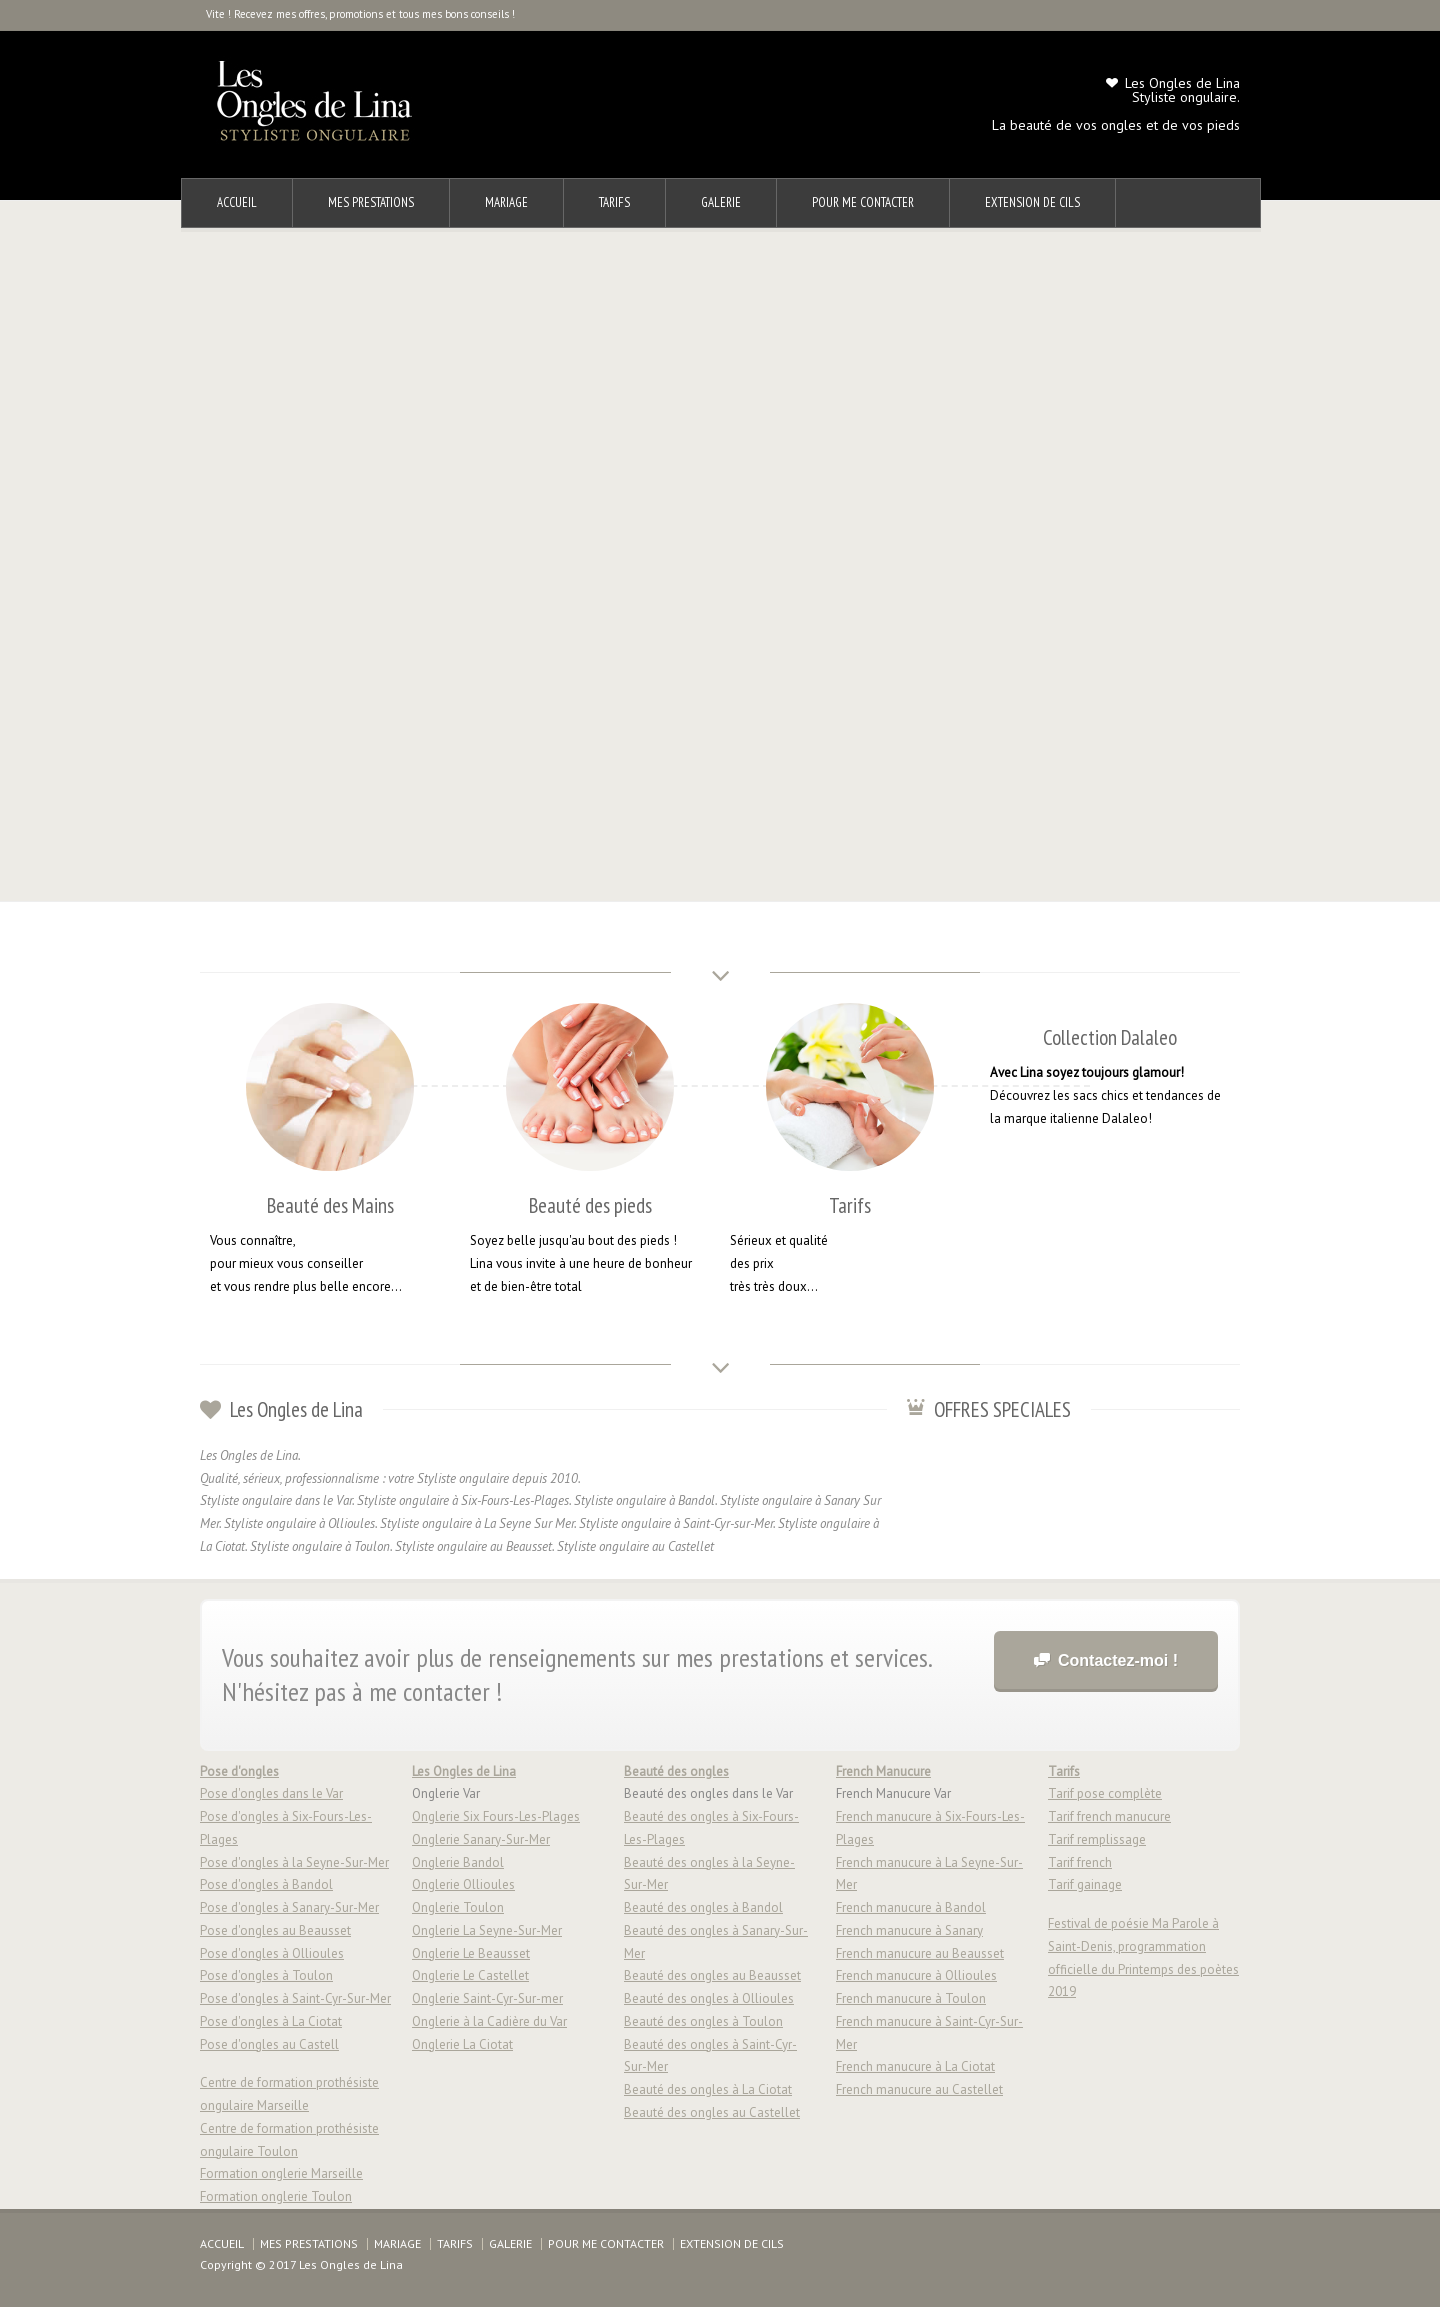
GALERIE (721, 202)
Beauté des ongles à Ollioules (709, 1998)
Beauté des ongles (676, 1771)
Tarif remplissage (1097, 1839)
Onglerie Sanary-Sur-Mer (481, 1839)
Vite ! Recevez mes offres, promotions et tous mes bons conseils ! (360, 14)
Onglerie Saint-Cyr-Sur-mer (487, 1998)
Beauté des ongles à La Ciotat (708, 2089)
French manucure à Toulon (911, 1998)
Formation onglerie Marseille (281, 2173)
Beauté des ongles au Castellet (712, 2112)
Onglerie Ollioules (463, 1884)
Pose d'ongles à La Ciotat (271, 2021)
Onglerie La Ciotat (462, 2044)
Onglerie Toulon (458, 1907)
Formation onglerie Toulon (276, 2196)
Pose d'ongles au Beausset (275, 1930)
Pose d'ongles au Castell (269, 2044)
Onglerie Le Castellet (470, 1975)
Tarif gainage (1085, 1884)
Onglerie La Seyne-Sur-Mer (487, 1930)
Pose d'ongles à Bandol (266, 1884)
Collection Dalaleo (1110, 1037)
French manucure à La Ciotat (915, 2066)
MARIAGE (506, 202)
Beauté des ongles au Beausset (712, 1975)
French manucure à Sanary (909, 1930)
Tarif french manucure (1109, 1816)
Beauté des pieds (590, 1205)
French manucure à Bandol (911, 1907)
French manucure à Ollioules (916, 1975)
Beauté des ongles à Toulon (703, 2021)
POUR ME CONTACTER (863, 202)
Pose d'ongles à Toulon (266, 1975)
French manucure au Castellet (919, 2089)
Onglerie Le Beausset (471, 1953)
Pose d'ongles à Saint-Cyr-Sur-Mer (295, 1998)
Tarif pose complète (1105, 1793)
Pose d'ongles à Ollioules (272, 1953)
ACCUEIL (237, 202)
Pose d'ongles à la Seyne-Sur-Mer (294, 1862)
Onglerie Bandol (458, 1862)
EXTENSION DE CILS (1032, 202)
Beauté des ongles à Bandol (703, 1907)
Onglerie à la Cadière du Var (489, 2021)
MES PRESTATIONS (371, 202)
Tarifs (850, 1205)
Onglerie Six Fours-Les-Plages (496, 1816)
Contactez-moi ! (1118, 1660)
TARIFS (614, 202)
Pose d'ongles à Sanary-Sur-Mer (289, 1907)
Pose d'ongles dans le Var (271, 1793)
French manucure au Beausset (920, 1953)
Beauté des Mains (330, 1205)
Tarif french (1080, 1862)
